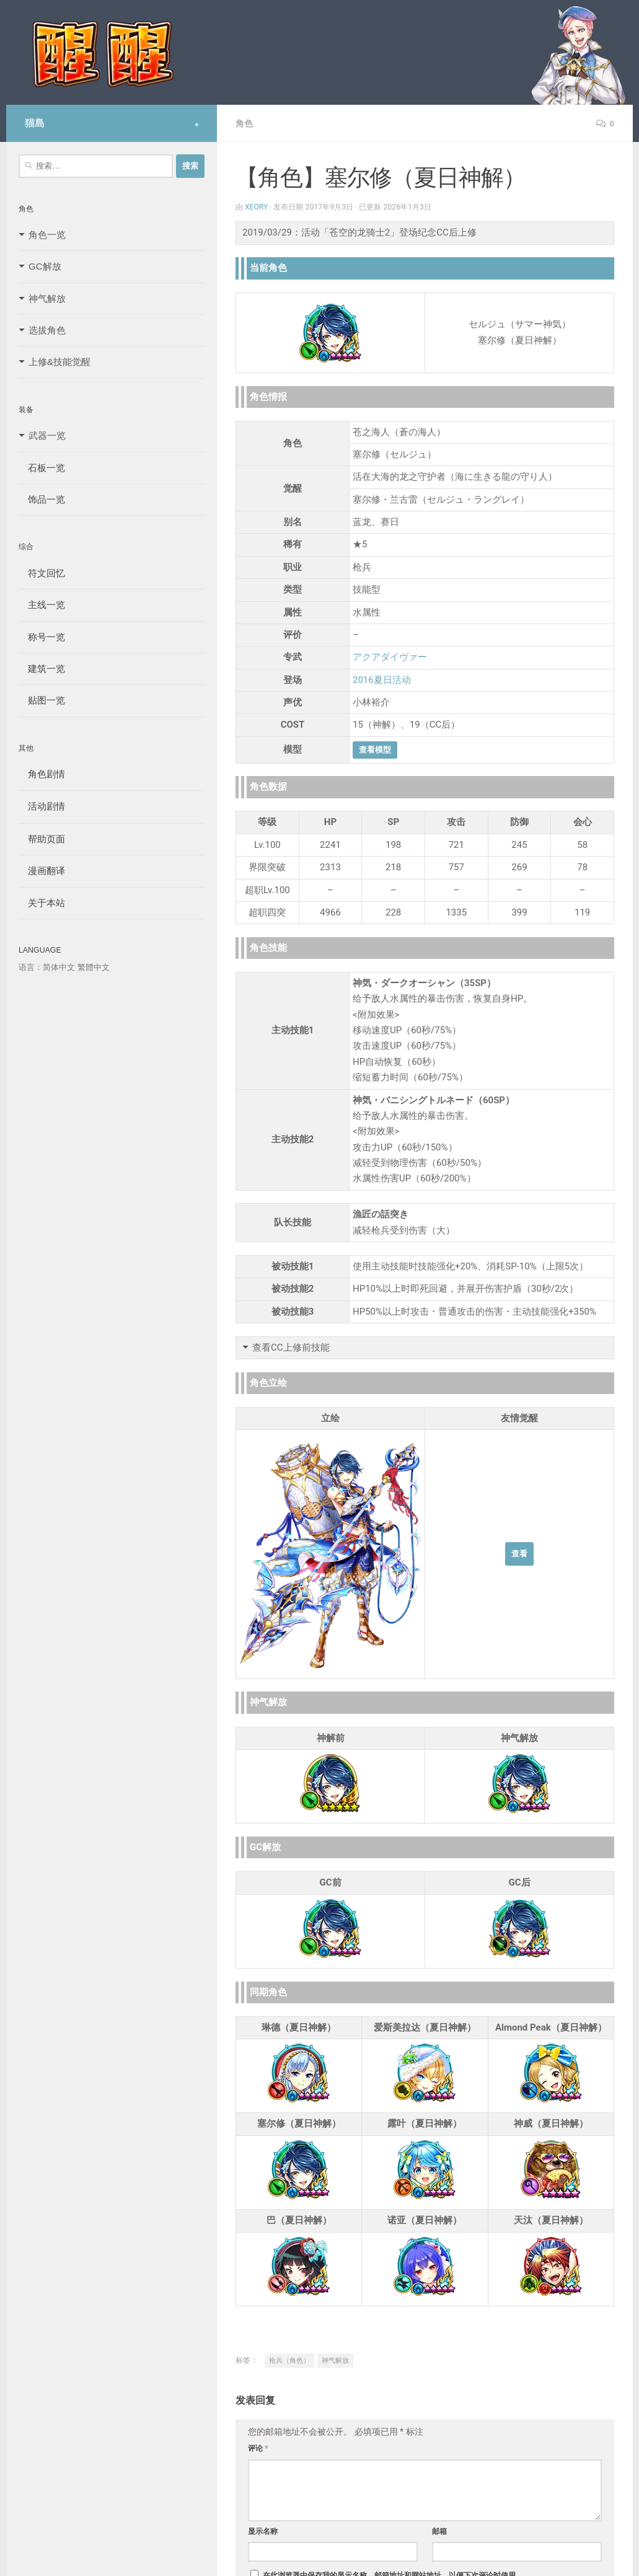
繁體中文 (93, 967)
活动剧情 (42, 806)
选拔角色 (47, 330)
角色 (244, 123)
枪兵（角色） (289, 2361)
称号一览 (42, 637)
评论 (258, 2448)
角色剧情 (42, 774)
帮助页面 (42, 839)
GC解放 (45, 266)
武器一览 (47, 435)
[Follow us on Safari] (196, 125)
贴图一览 (42, 700)
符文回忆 (42, 573)
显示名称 (263, 2531)
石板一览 (42, 467)
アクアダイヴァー (390, 657)
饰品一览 (42, 499)
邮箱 (439, 2531)
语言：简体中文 (47, 967)
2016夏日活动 (382, 680)
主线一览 (42, 604)
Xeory (256, 207)
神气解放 (335, 2361)
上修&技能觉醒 (59, 361)
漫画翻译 (42, 870)
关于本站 (42, 903)
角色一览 (47, 234)
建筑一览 (42, 668)
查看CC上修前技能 (291, 1347)
